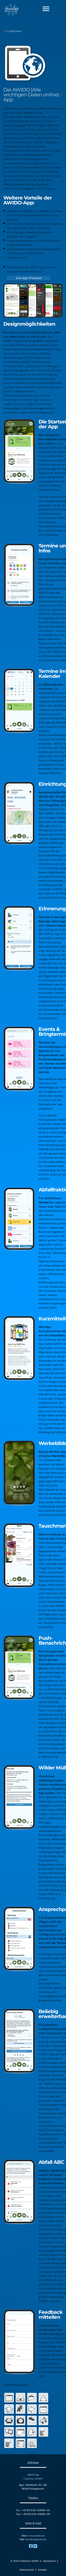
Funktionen (14, 31)
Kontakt (42, 2569)
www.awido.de (36, 2535)
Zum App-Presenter (29, 278)
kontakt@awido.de (35, 2539)
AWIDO (31, 2474)
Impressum (49, 2560)
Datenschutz (27, 2569)
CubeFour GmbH (33, 2478)
